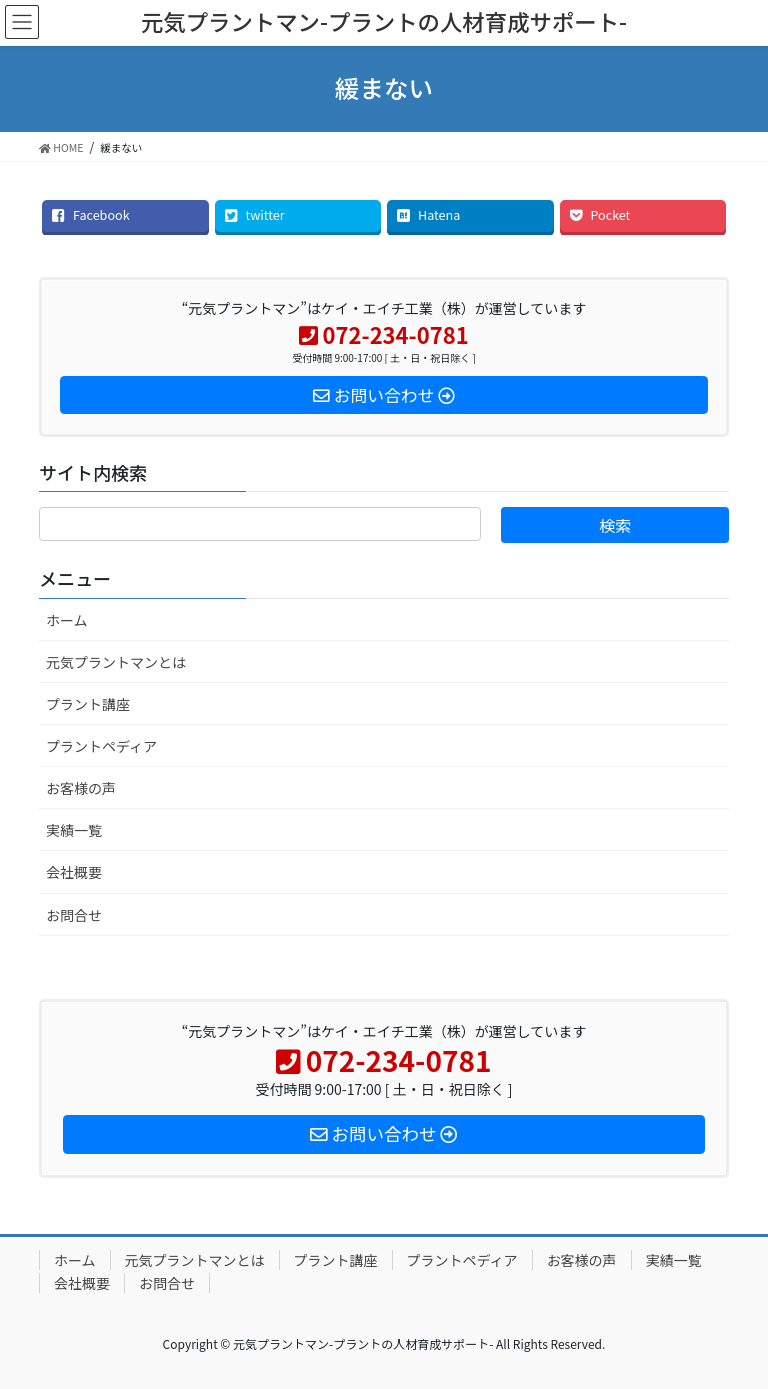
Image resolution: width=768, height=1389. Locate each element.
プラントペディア (101, 746)
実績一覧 (74, 830)
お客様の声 (81, 788)
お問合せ (74, 915)
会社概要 (74, 872)
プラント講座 (88, 704)
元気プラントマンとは (116, 662)
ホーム (67, 620)
